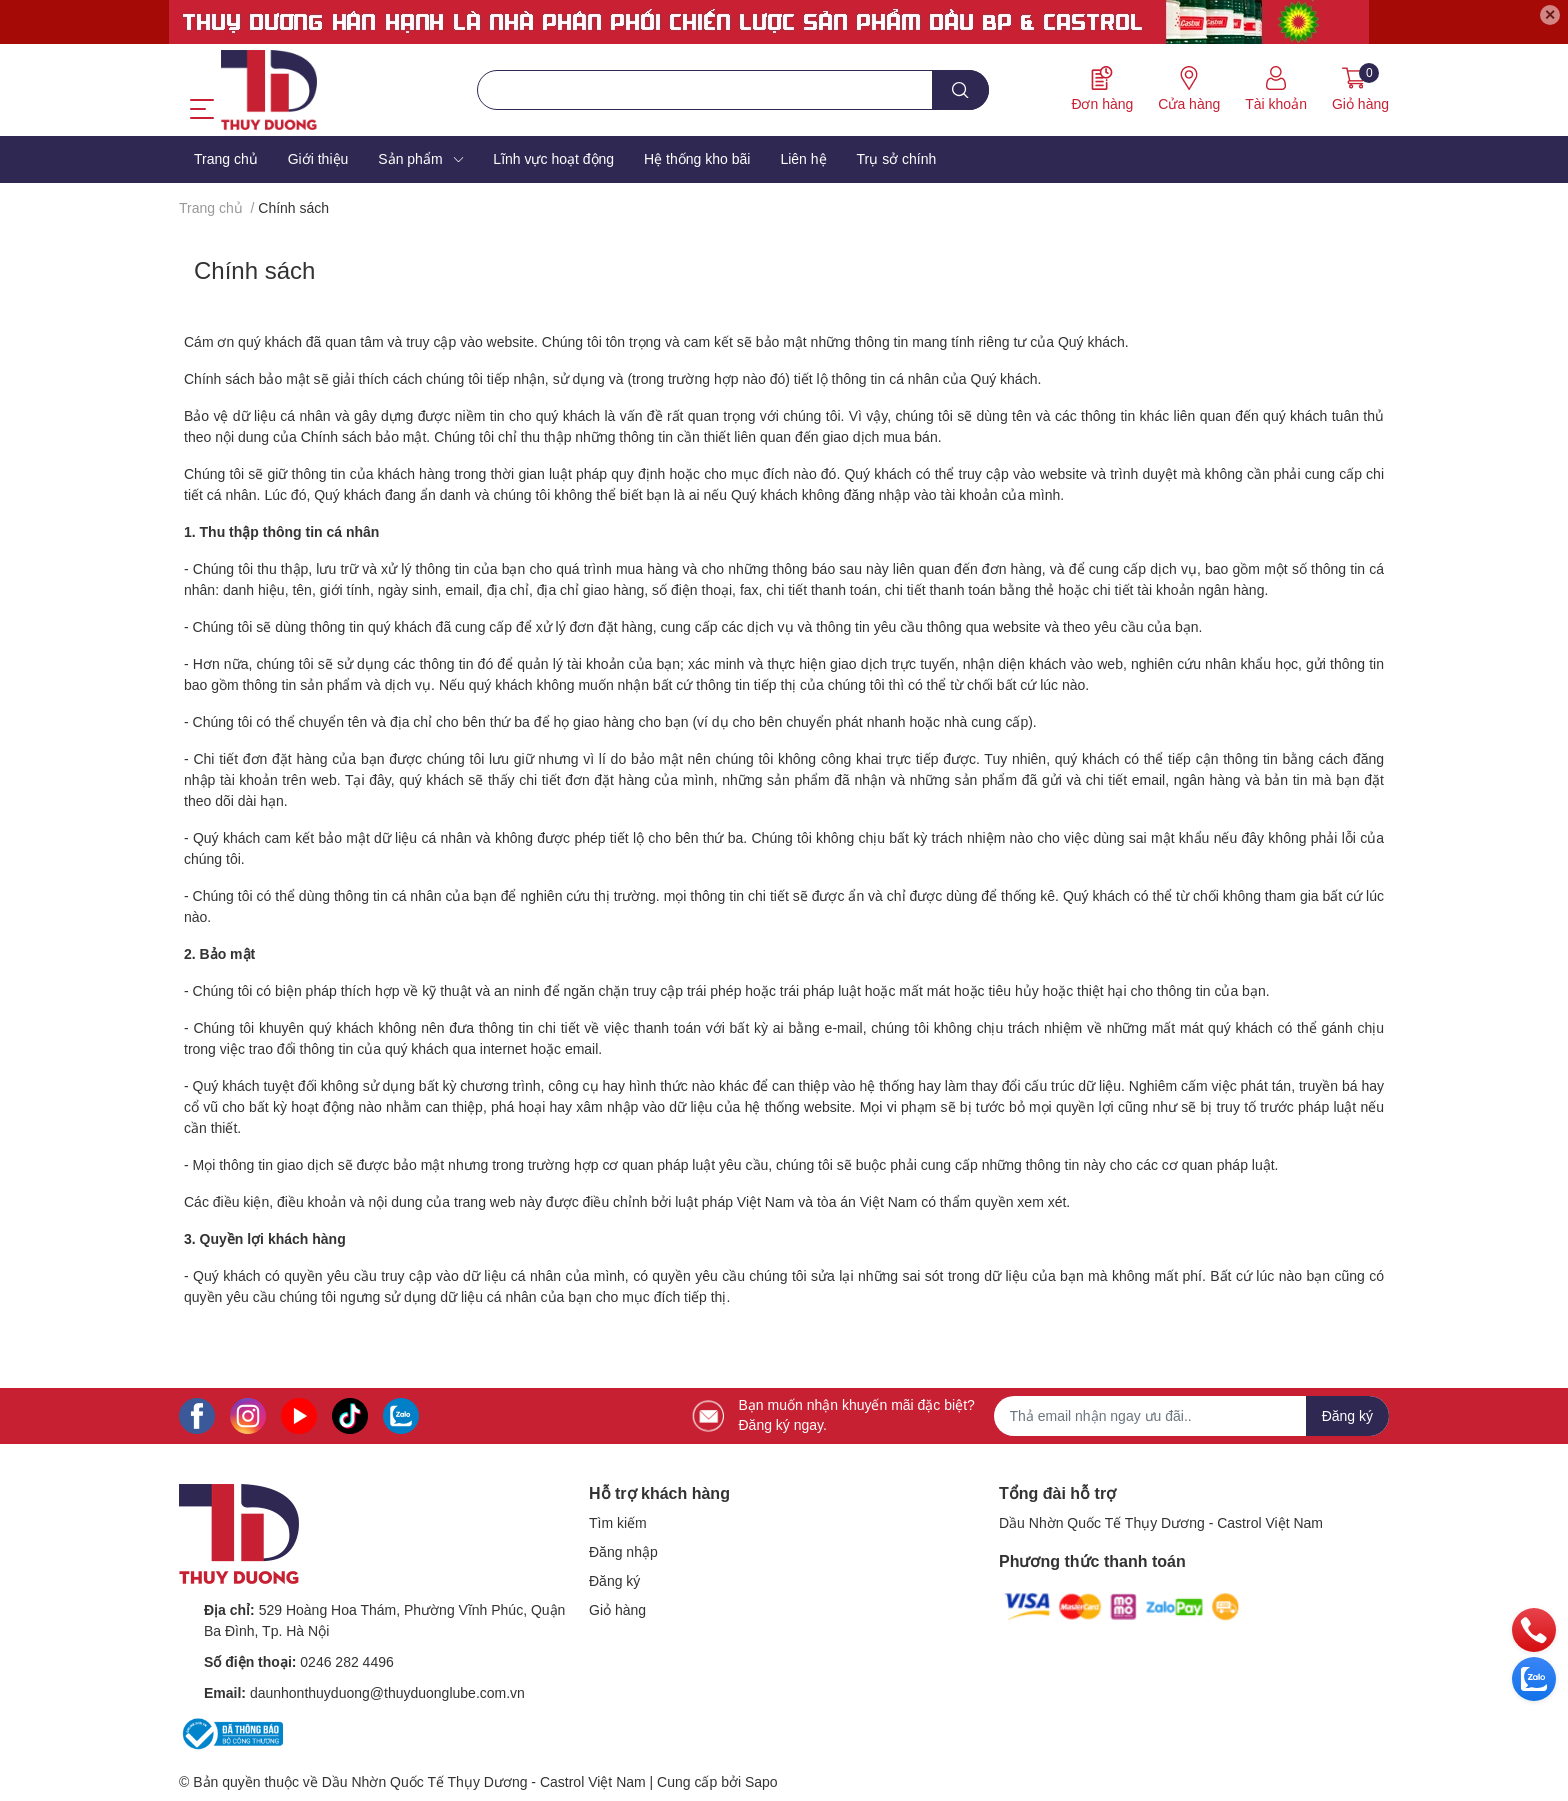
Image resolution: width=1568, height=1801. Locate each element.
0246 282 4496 (346, 1662)
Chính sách (254, 270)
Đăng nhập (623, 1552)
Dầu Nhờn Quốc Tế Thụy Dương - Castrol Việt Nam (1161, 1523)
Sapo (761, 1782)
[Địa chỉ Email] (1192, 1416)
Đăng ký (614, 1581)
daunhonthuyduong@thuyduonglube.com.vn (387, 1693)
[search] (960, 90)
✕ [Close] (1550, 15)
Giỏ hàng (617, 1610)
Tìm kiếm (618, 1523)
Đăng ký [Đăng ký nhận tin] (1347, 1416)
